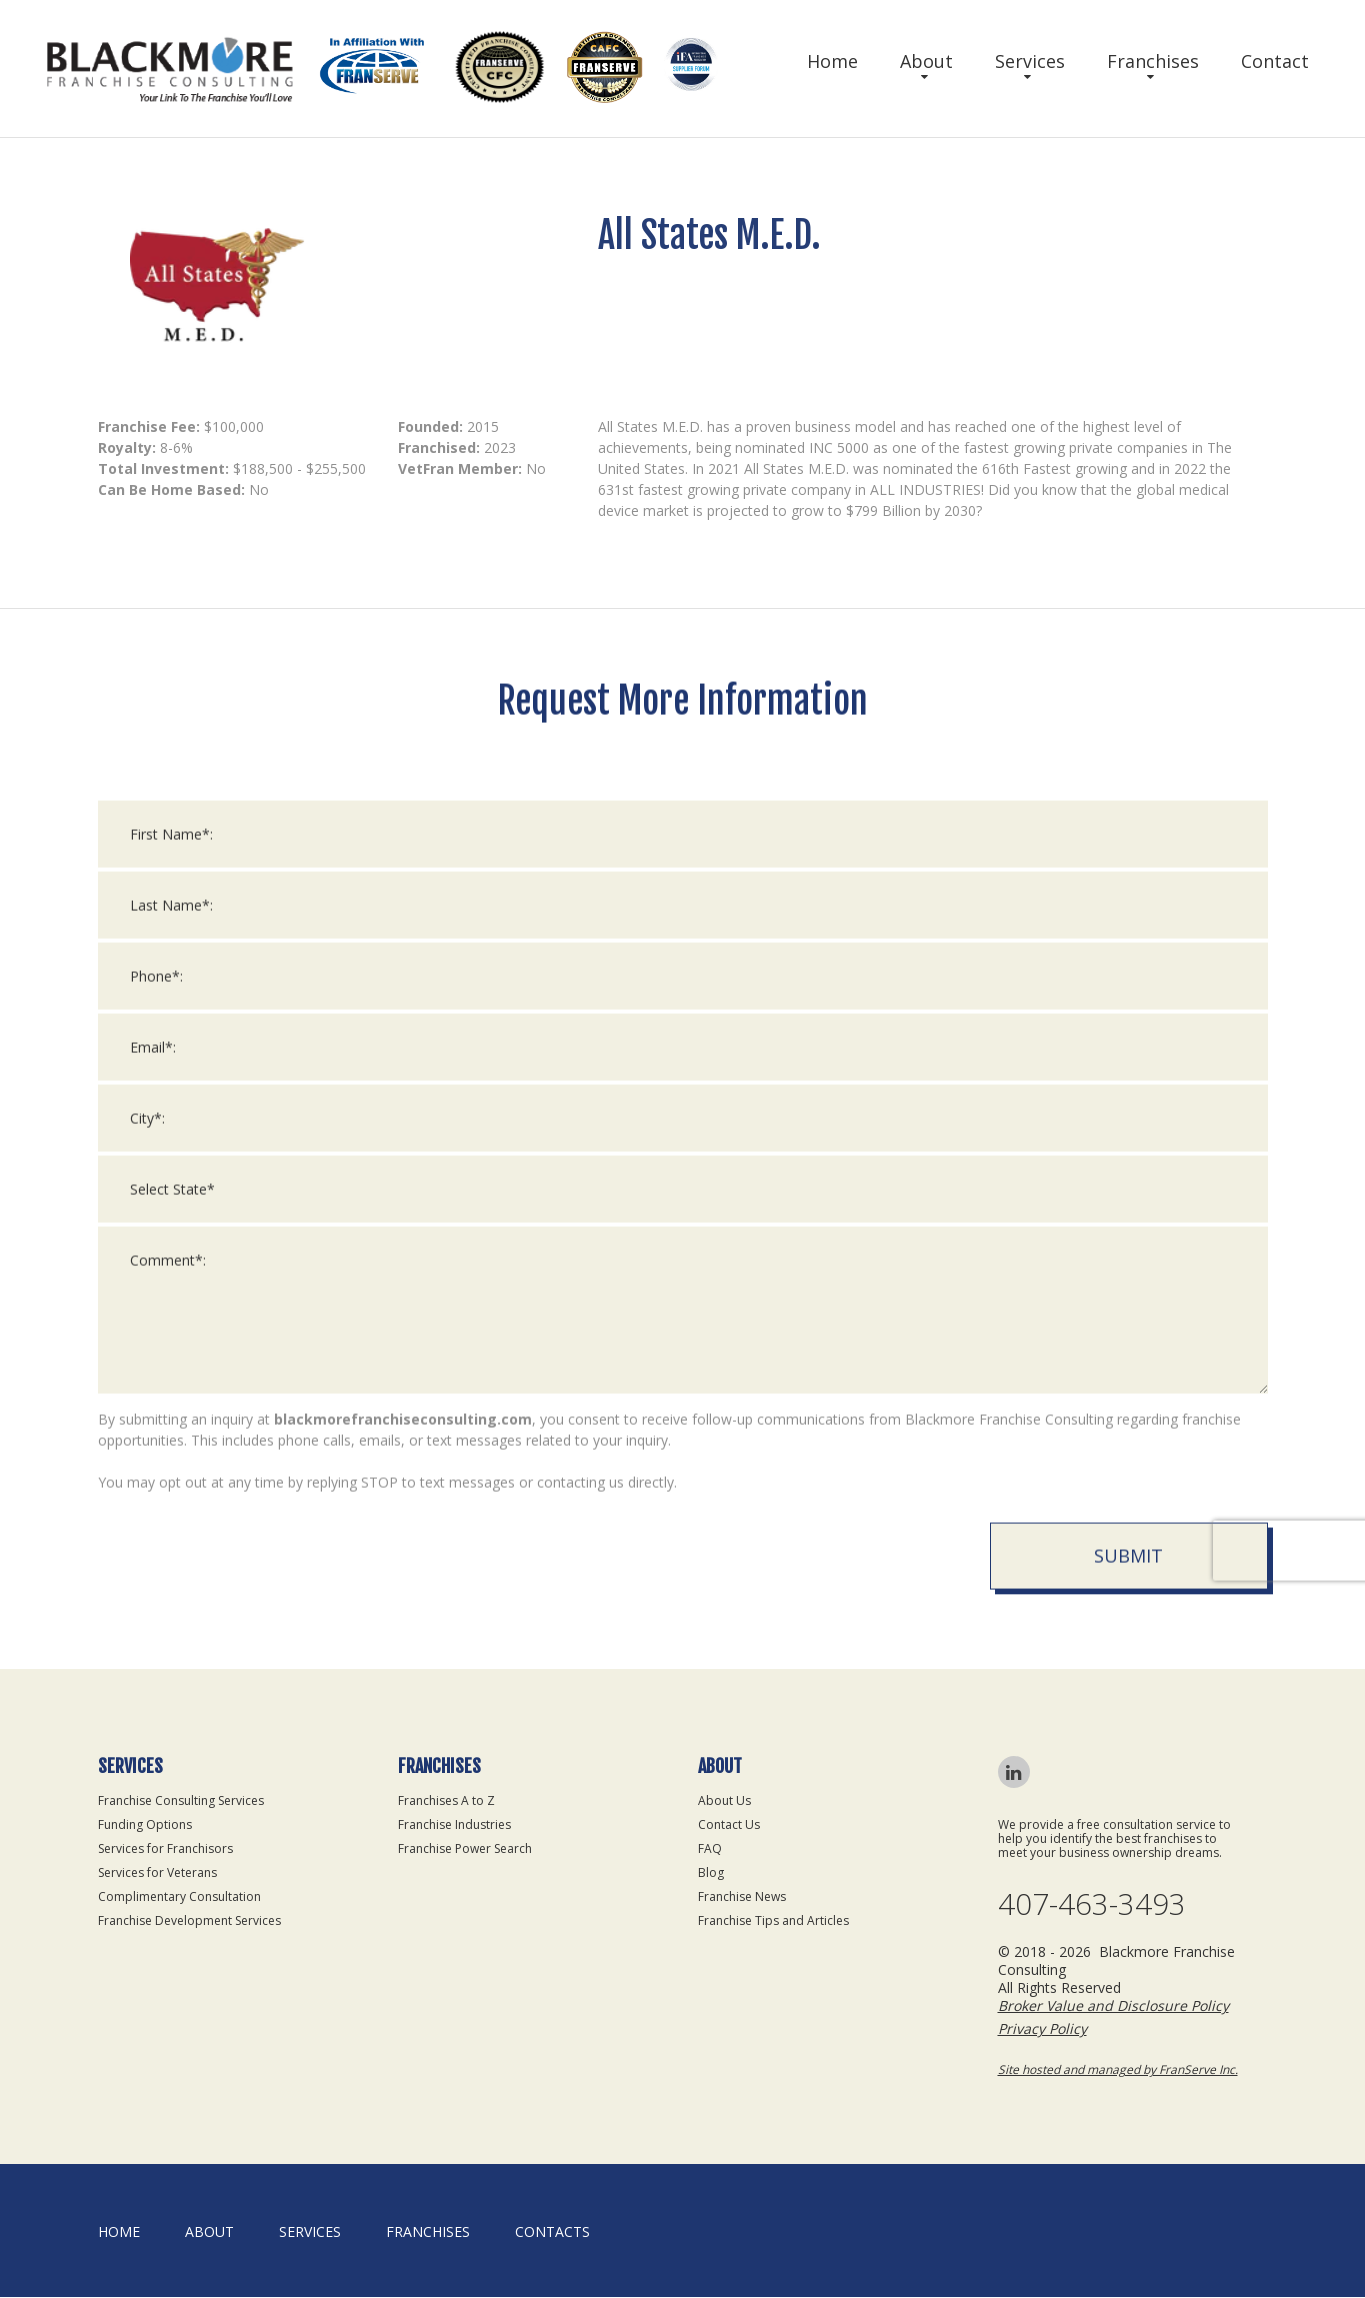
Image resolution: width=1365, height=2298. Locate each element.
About (926, 61)
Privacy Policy (1042, 2029)
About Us (724, 1800)
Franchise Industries (454, 1824)
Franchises (1153, 61)
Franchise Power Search (465, 1848)
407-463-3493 (1092, 1905)
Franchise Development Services (189, 1920)
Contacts (552, 2232)
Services (1030, 61)
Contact (1275, 61)
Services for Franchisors (165, 1848)
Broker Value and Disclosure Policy (1113, 2006)
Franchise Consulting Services (181, 1800)
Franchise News (742, 1896)
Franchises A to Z (446, 1800)
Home (832, 61)
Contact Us (729, 1824)
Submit (1128, 1577)
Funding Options (145, 1824)
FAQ (710, 1848)
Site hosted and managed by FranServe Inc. (1118, 2070)
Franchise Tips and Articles (773, 1920)
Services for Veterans (157, 1872)
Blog (711, 1872)
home (119, 2232)
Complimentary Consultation (179, 1896)
